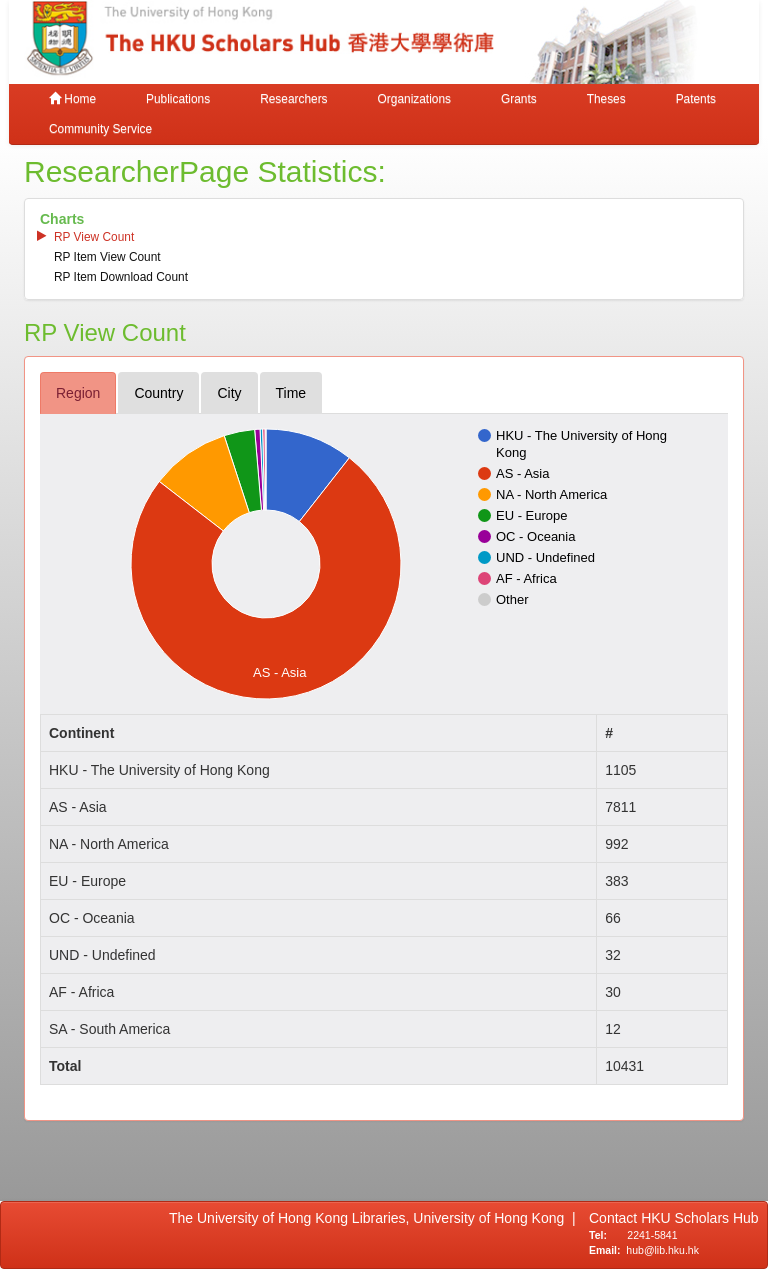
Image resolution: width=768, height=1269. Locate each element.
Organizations (414, 99)
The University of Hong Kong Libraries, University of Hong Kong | (372, 1218)
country (158, 393)
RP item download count (121, 277)
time (291, 393)
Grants (519, 99)
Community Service (100, 129)
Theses (606, 99)
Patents (696, 99)
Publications (178, 99)
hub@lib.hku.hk (662, 1250)
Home (72, 99)
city (229, 393)
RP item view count (107, 257)
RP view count (94, 237)
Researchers (293, 99)
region (78, 393)
